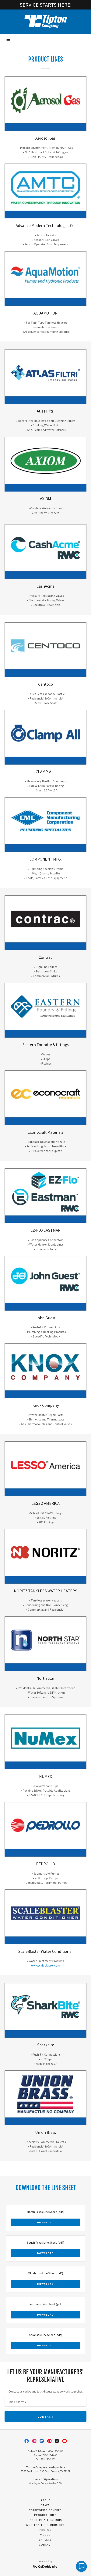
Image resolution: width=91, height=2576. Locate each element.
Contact (45, 2416)
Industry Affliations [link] (45, 2520)
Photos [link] (45, 2530)
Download (45, 2222)
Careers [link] (45, 2539)
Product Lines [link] (45, 2515)
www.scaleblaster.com (45, 1965)
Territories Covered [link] (45, 2510)
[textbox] (45, 2402)
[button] (8, 40)
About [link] (45, 2500)
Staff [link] (45, 2505)
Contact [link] (45, 2544)
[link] (45, 21)
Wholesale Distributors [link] (45, 2525)
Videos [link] (45, 2534)
